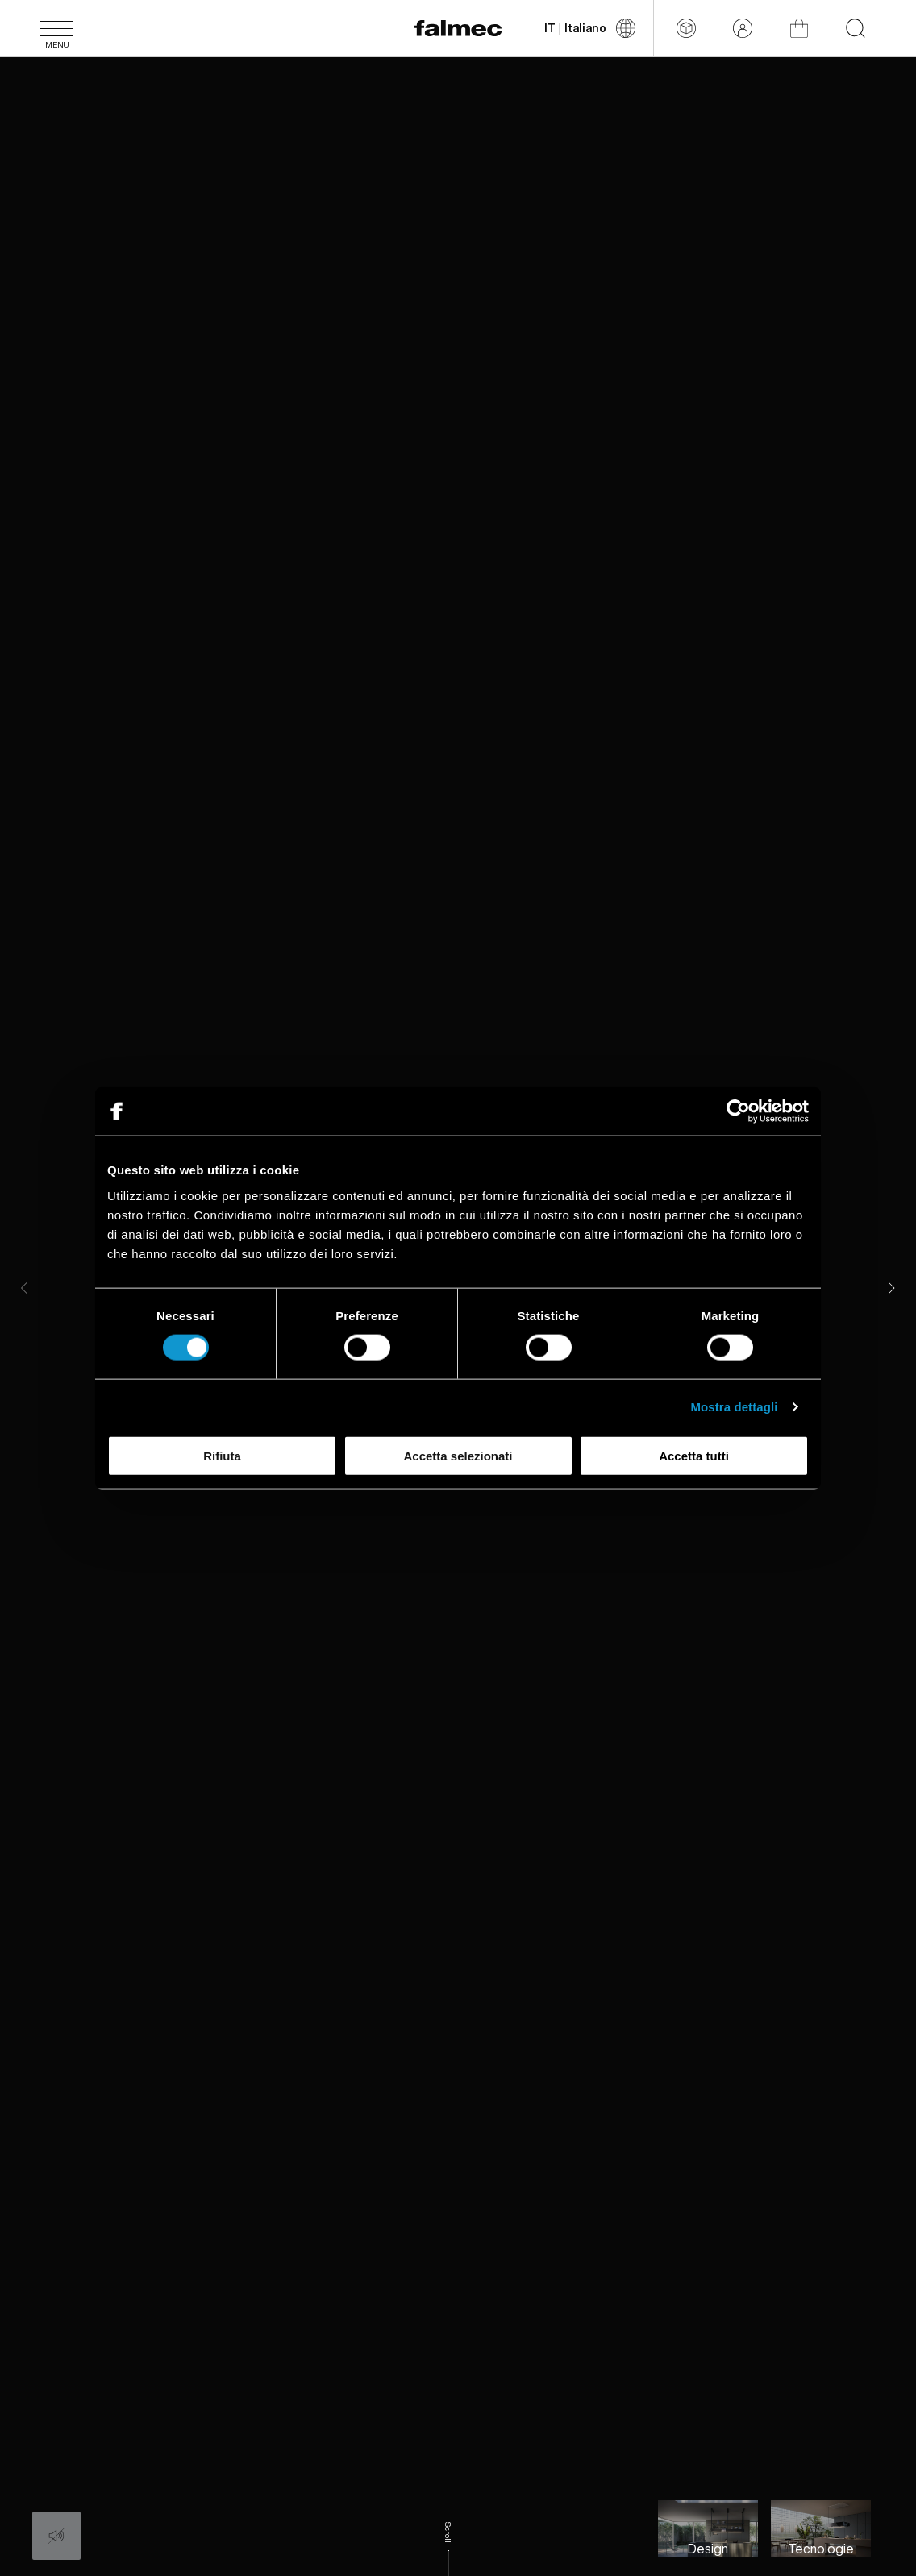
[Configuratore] (686, 28)
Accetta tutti (694, 1455)
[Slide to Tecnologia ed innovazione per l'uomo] (821, 2528)
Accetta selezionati (457, 1455)
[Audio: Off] (56, 2536)
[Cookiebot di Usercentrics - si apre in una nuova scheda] (738, 1111)
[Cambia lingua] (589, 28)
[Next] (892, 1288)
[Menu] (56, 28)
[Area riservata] (742, 28)
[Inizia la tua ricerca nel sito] (855, 28)
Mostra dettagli (733, 1407)
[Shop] (799, 28)
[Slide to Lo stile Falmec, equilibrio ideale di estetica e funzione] (708, 2528)
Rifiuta (222, 1455)
